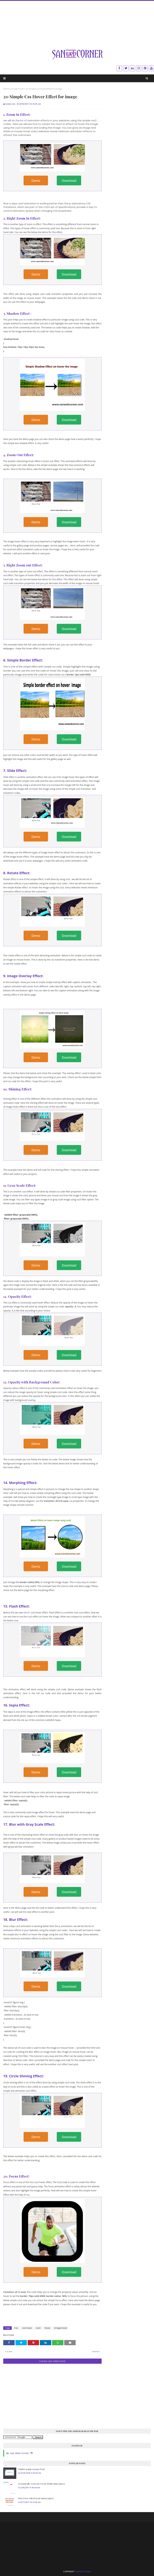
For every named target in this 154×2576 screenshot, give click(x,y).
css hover (27, 2328)
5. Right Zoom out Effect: (22, 565)
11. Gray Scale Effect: (19, 1185)
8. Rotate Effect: (16, 873)
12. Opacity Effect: (17, 1296)
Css (16, 2328)
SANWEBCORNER (83, 2571)
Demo (36, 180)
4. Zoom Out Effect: (18, 454)
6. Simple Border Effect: (23, 660)
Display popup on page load (31, 2469)
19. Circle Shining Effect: (23, 2076)
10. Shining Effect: (17, 1089)
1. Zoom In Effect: (16, 114)
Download (69, 180)
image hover (17, 88)
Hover (47, 2328)
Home (6, 88)
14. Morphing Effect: (20, 1482)
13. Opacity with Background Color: (31, 1382)
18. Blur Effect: (15, 1919)
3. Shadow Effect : (17, 313)
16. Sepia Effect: (16, 1705)
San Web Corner (19, 2453)
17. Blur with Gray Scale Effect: (29, 1824)
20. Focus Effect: (16, 2176)
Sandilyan (10, 104)
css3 (38, 2328)
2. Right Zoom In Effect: (21, 218)
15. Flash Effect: (17, 1606)
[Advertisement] (77, 23)
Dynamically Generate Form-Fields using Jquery (41, 2483)
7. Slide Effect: (15, 770)
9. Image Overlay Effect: (23, 976)
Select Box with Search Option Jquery (36, 2498)
